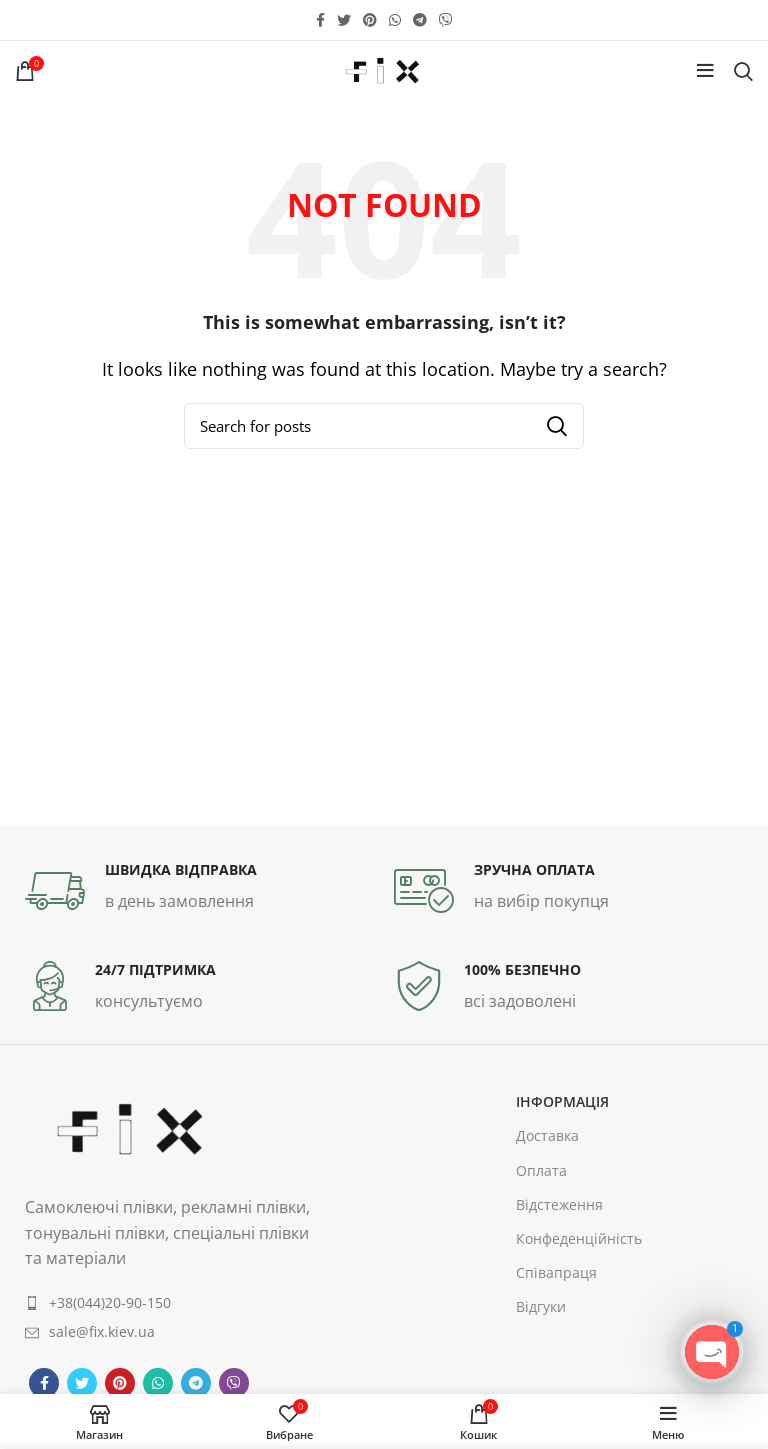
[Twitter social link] (344, 20)
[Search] (743, 71)
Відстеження (559, 1204)
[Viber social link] (446, 20)
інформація (562, 1101)
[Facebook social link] (320, 20)
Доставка (547, 1135)
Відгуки (541, 1306)
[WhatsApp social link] (395, 20)
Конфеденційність (579, 1238)
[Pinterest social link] (370, 20)
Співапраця (556, 1272)
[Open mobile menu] (705, 71)
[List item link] (172, 1303)
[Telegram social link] (420, 20)
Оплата (541, 1170)
